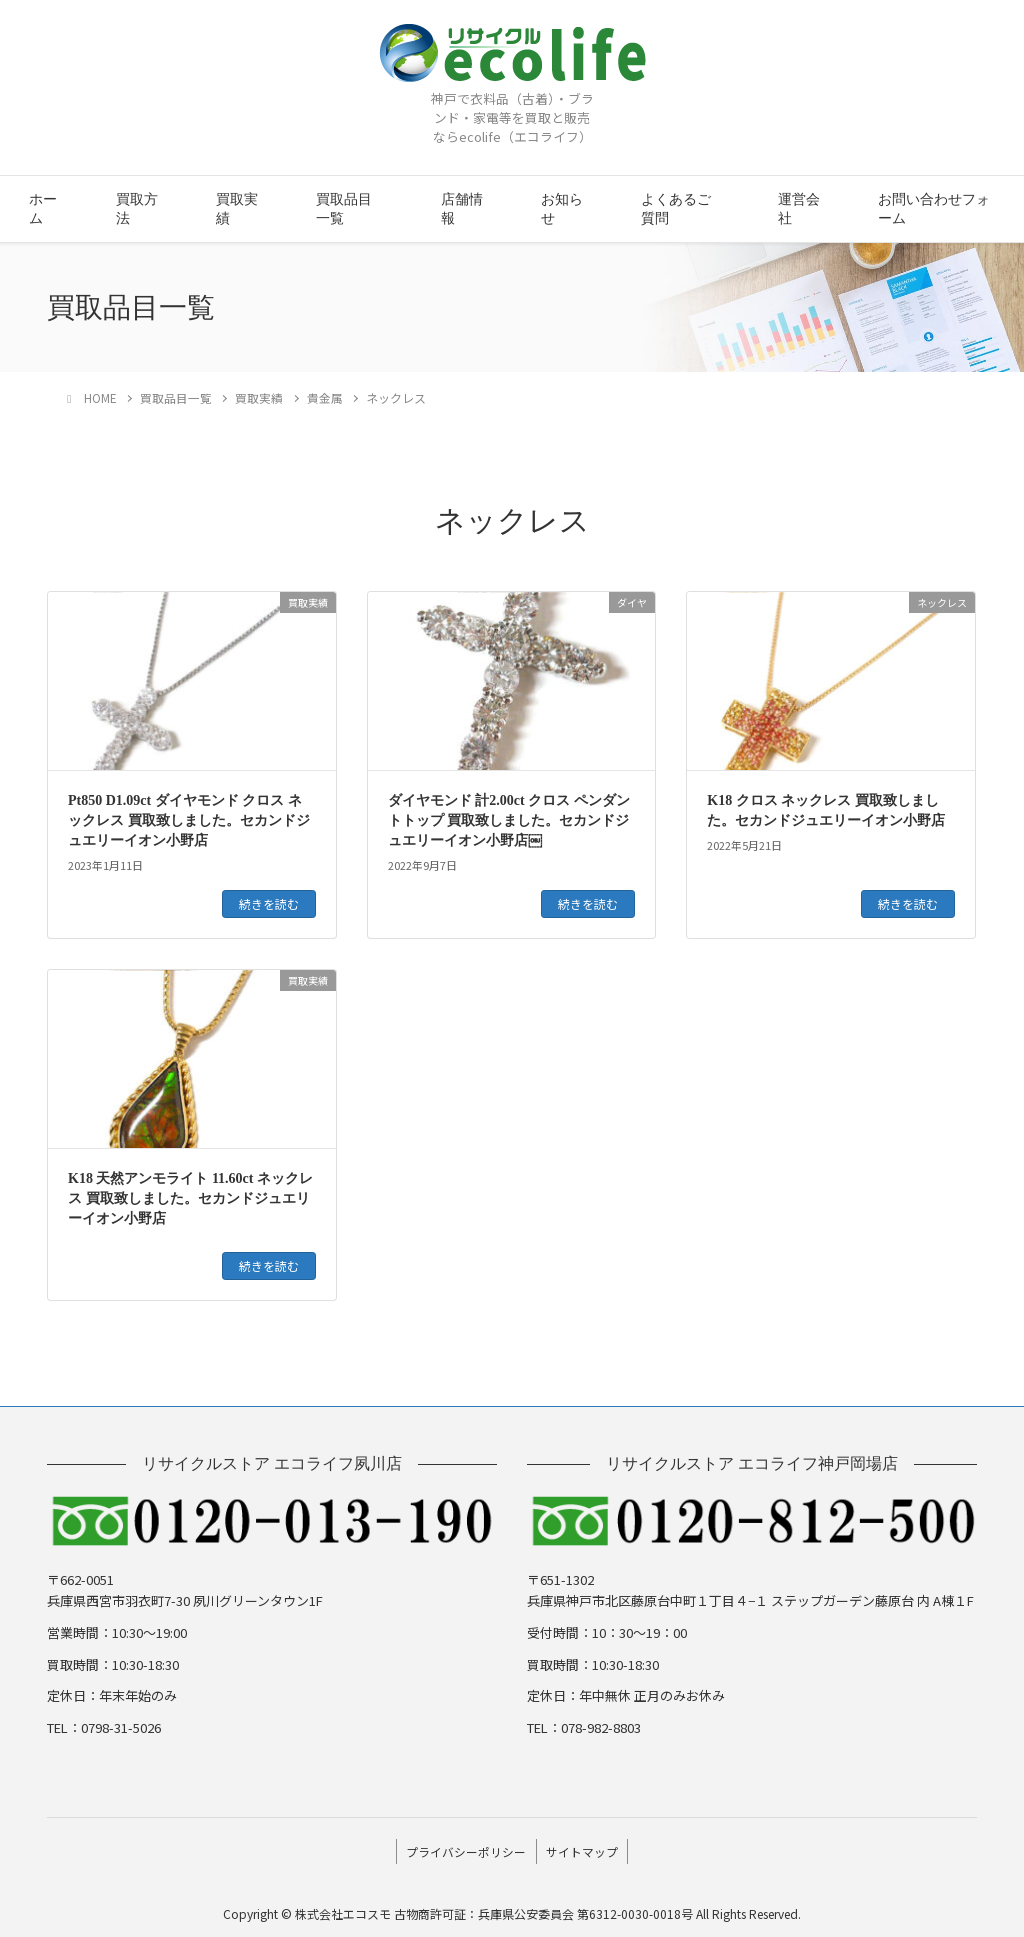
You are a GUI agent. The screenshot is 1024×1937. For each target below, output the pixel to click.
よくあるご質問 (676, 209)
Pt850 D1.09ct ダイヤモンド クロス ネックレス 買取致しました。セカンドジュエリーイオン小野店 (189, 820)
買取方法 (137, 209)
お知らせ (562, 209)
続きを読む (269, 903)
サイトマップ (585, 1848)
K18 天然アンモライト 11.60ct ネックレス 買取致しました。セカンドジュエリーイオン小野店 (190, 1198)
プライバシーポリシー (463, 1848)
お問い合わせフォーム (934, 209)
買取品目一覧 (344, 209)
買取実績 (237, 209)
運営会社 (799, 209)
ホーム (43, 209)
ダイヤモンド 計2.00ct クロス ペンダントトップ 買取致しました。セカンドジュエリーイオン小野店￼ (509, 820)
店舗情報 (462, 209)
